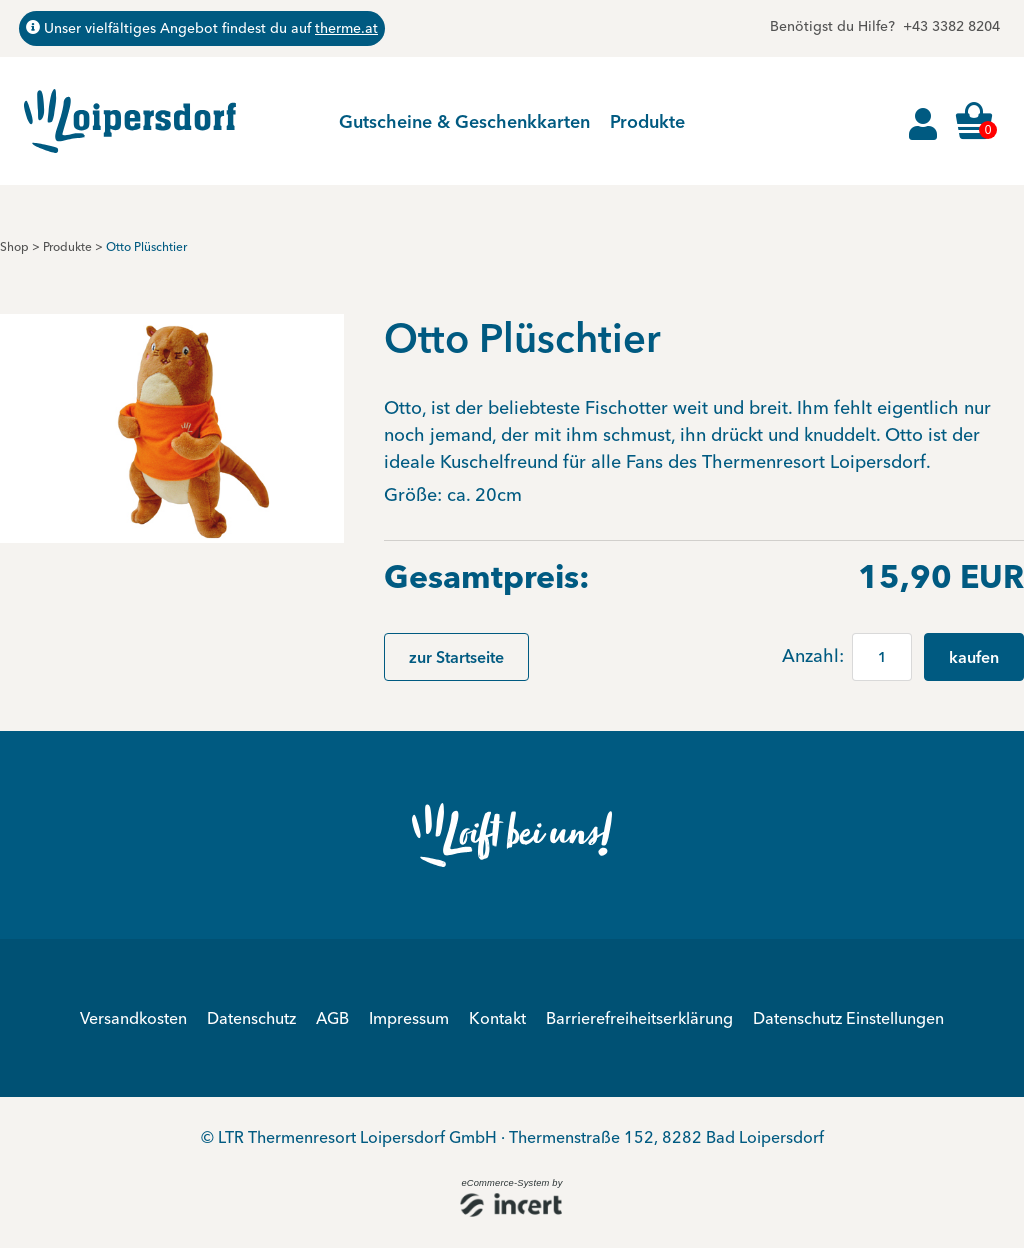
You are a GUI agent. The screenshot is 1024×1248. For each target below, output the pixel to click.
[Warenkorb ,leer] (976, 121)
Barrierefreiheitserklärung (639, 1018)
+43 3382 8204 (951, 26)
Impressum (409, 1018)
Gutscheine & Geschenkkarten (464, 121)
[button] (172, 426)
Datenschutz (251, 1018)
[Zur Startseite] (130, 121)
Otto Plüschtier (146, 246)
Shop (14, 246)
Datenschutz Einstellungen (848, 1018)
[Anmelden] (923, 121)
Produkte (647, 121)
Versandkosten (133, 1018)
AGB (332, 1018)
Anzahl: (815, 655)
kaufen (974, 657)
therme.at (346, 28)
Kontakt (497, 1018)
